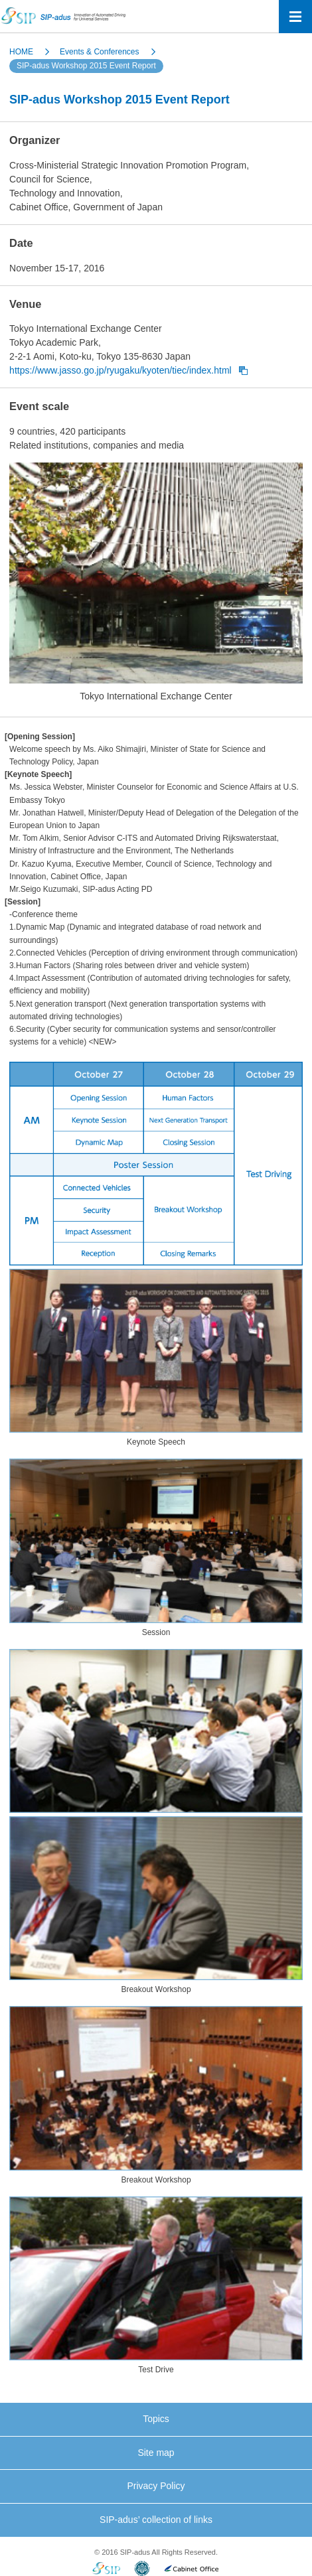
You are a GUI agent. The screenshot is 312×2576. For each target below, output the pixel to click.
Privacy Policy (156, 2485)
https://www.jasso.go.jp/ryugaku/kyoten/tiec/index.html (120, 370)
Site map (155, 2452)
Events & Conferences (99, 51)
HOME (21, 51)
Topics (156, 2418)
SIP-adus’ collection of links (156, 2519)
